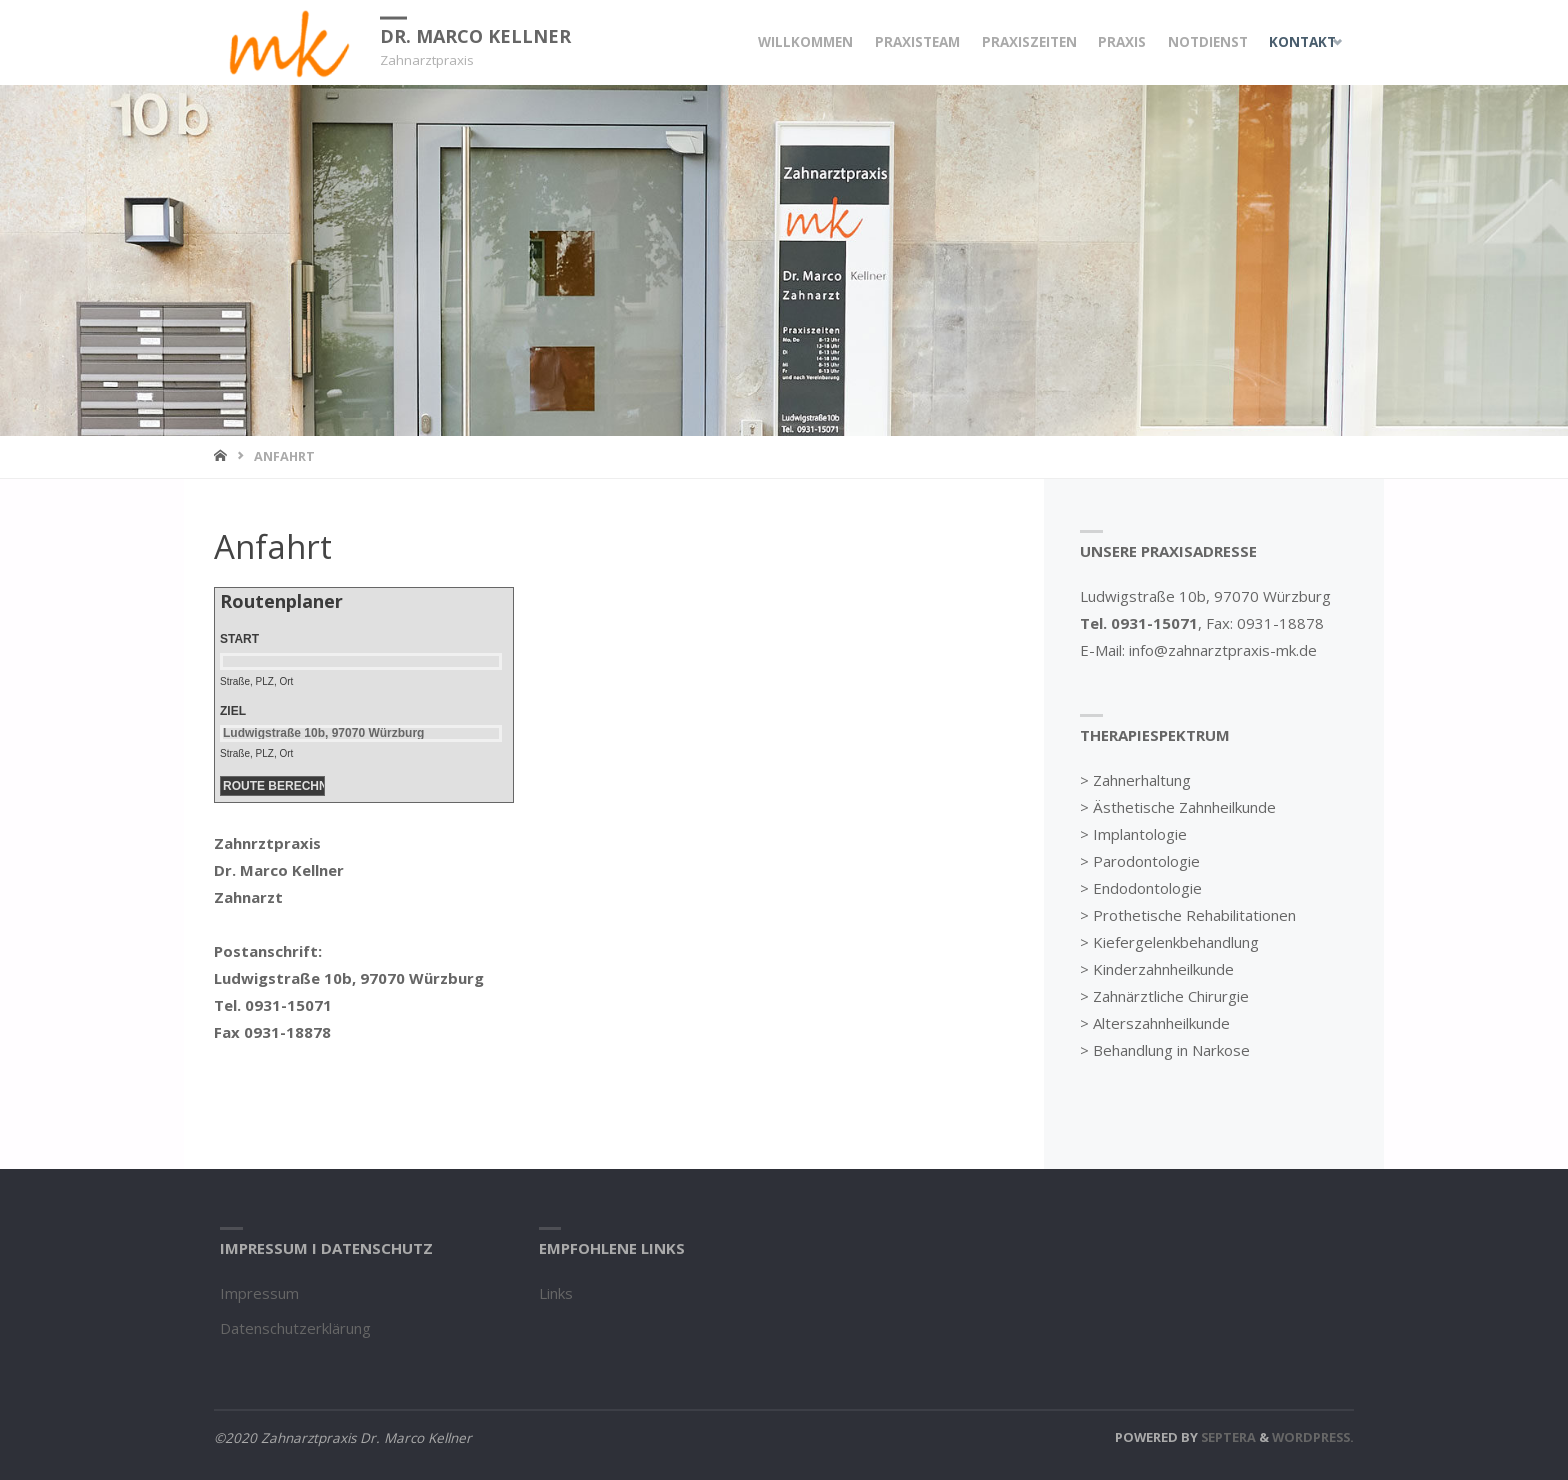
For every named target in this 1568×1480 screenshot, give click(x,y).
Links (556, 1293)
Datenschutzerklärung (295, 1328)
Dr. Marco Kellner (475, 35)
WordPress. (1313, 1437)
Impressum (259, 1293)
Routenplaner (281, 601)
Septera (1227, 1437)
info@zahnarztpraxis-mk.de (1223, 650)
